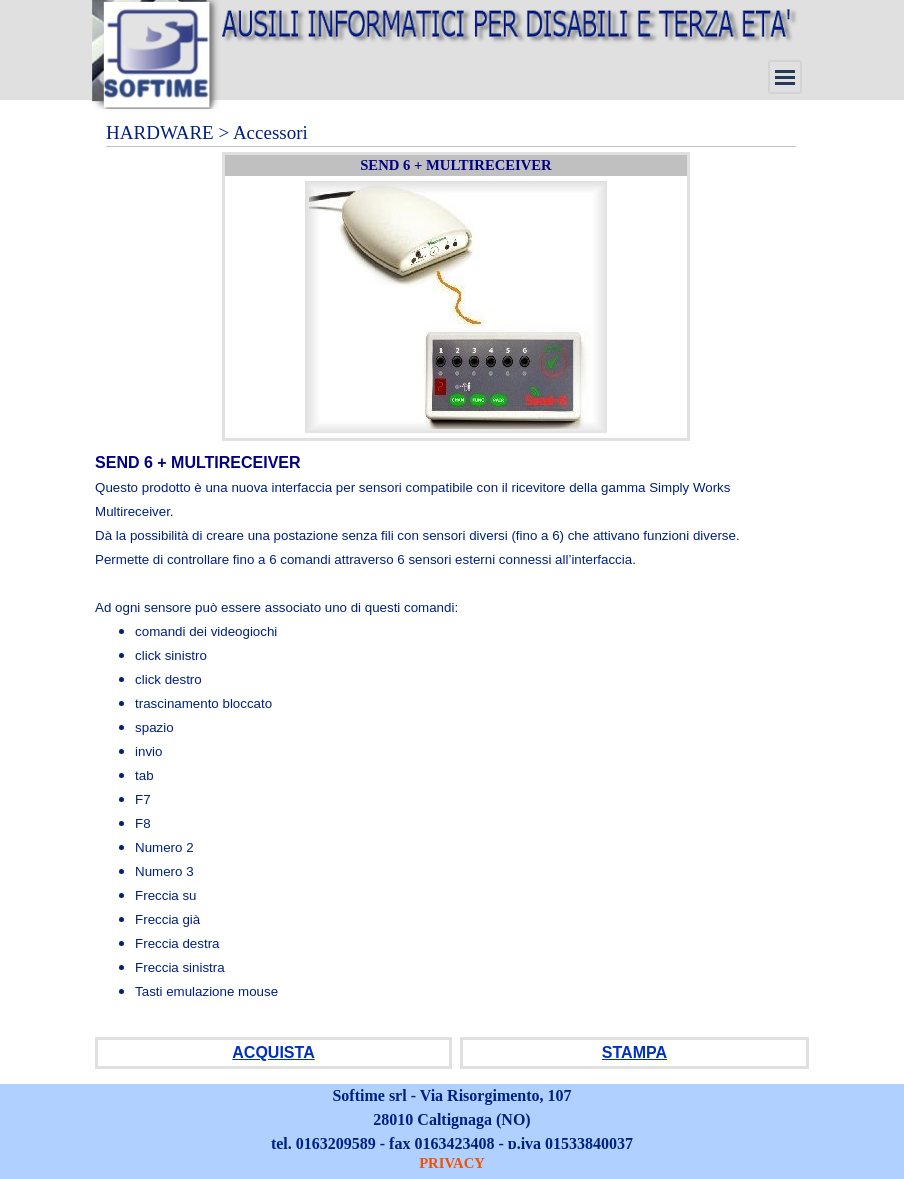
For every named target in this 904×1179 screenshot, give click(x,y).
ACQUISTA (273, 1052)
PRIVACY (452, 1163)
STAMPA (634, 1052)
